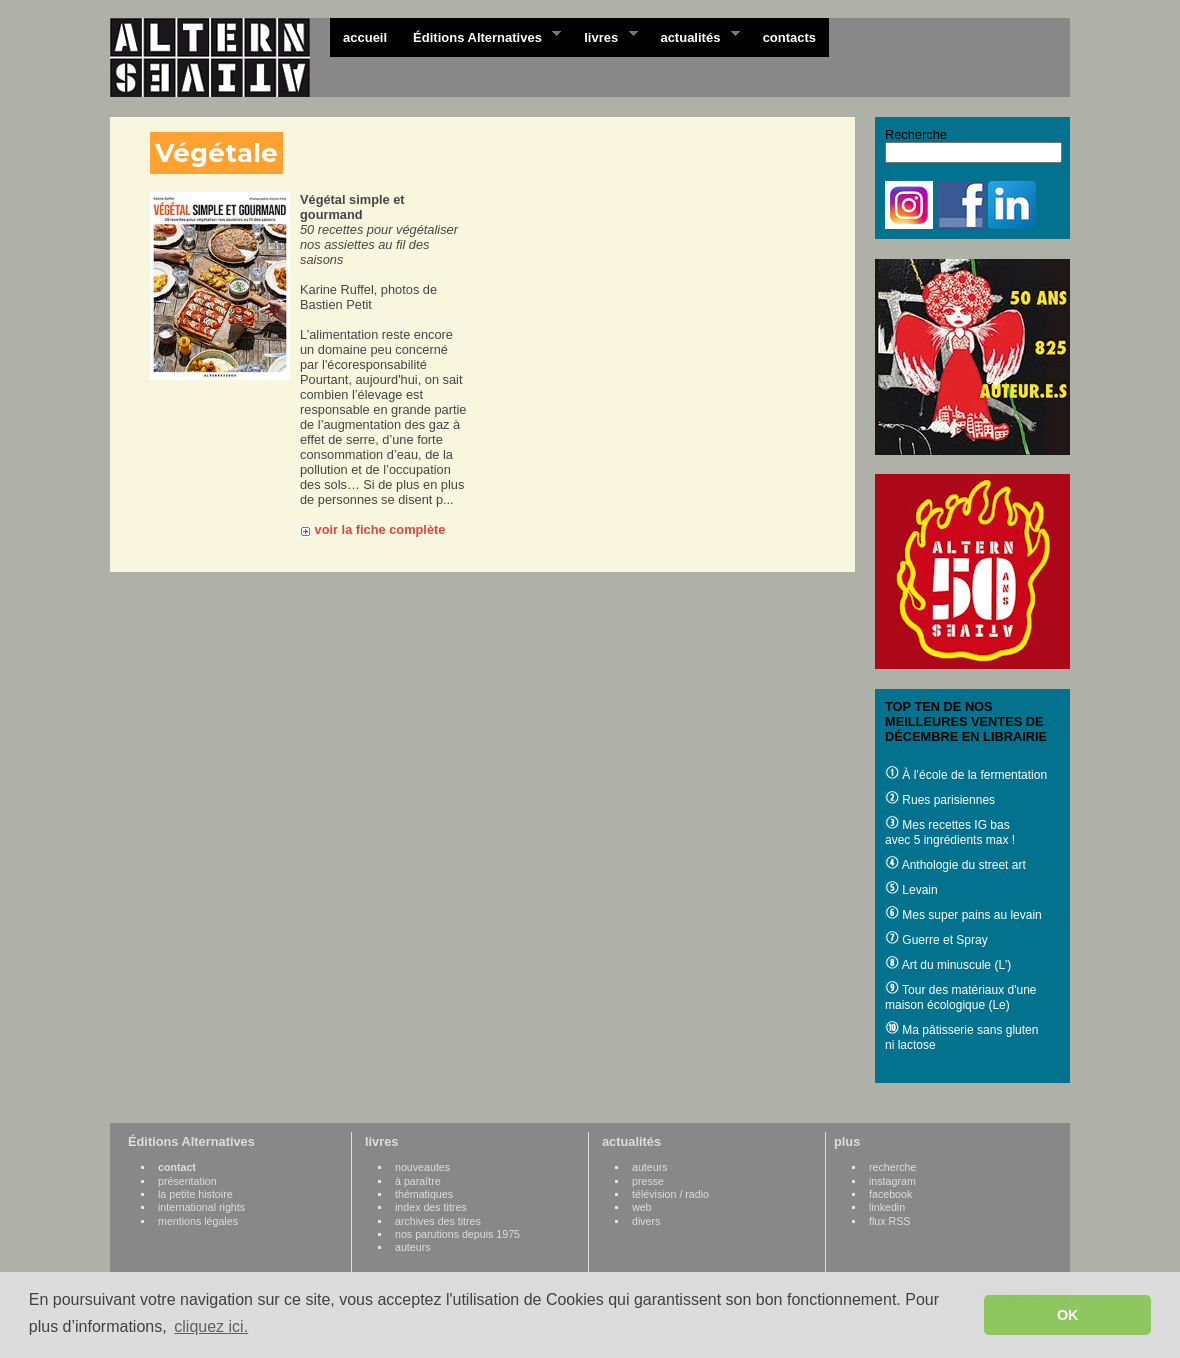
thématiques (424, 1194)
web (642, 1207)
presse (648, 1181)
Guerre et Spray (936, 940)
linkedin (887, 1207)
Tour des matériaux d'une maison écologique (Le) (960, 997)
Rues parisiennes (940, 800)
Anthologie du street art (955, 865)
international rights (201, 1207)
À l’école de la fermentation (966, 775)
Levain (911, 890)
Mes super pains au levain (963, 915)
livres (604, 36)
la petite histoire (195, 1194)
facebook (890, 1194)
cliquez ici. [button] (211, 1326)
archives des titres (438, 1221)
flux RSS (889, 1221)
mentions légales (198, 1221)
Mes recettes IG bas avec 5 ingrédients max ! (950, 832)
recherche (892, 1167)
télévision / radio (670, 1194)
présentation (187, 1181)
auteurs (413, 1247)
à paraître (418, 1181)
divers (646, 1221)
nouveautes (422, 1167)
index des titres (431, 1207)
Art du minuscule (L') (948, 965)
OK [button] (1068, 1315)
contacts (789, 37)
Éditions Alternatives (480, 36)
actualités (693, 36)
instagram (892, 1181)
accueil (365, 37)
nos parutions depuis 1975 (457, 1234)
